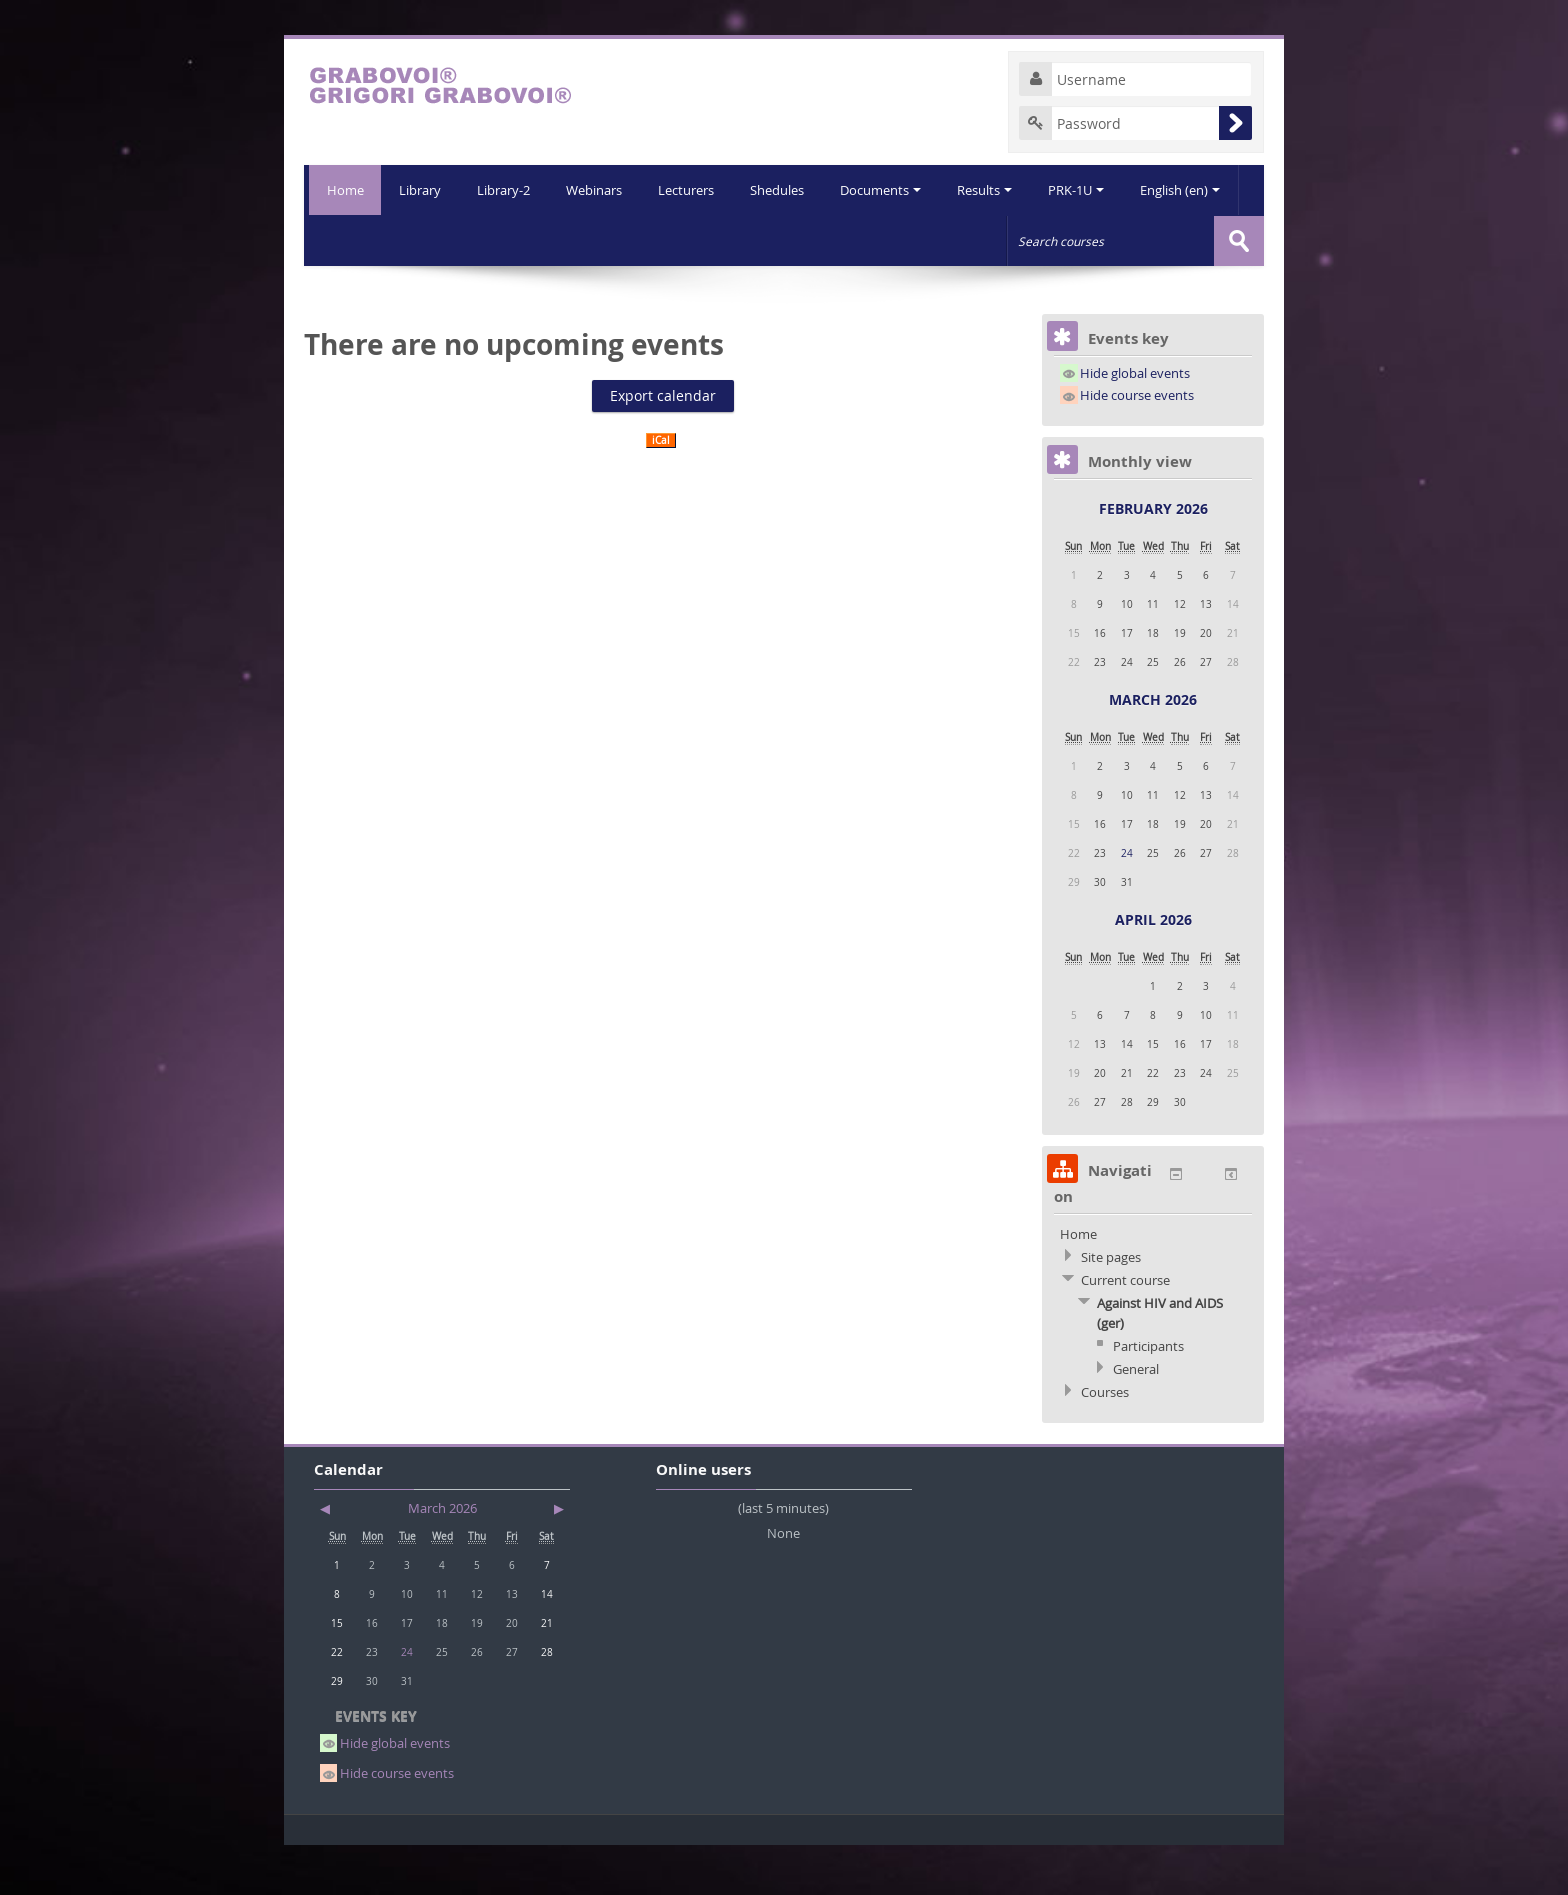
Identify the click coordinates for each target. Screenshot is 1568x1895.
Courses (1105, 1441)
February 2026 (1153, 557)
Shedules (729, 240)
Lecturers (636, 240)
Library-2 (449, 240)
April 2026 (1153, 968)
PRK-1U (1034, 240)
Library (364, 240)
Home (342, 190)
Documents (834, 240)
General (1136, 1418)
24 (1127, 902)
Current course (1125, 1329)
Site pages (1111, 1306)
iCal (661, 489)
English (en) (1140, 240)
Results (940, 240)
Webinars (542, 240)
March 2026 (1153, 748)
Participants (1148, 1395)
